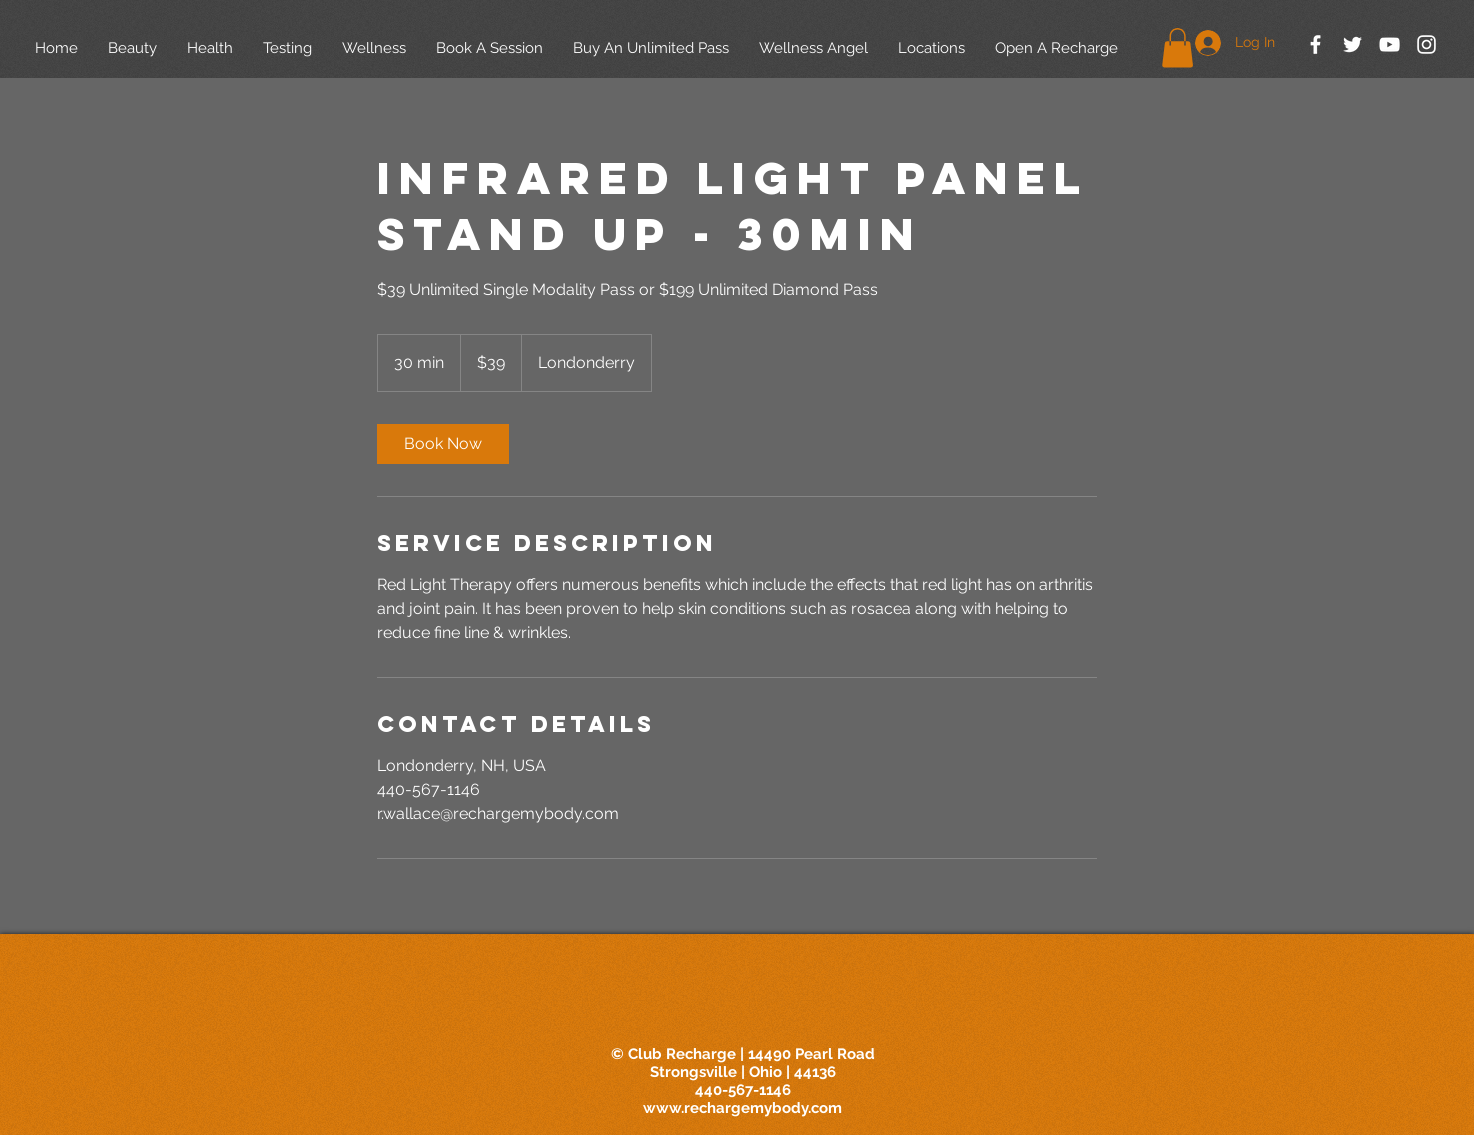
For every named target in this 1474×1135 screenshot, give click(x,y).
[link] (443, 444)
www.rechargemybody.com (742, 1108)
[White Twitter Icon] (1352, 44)
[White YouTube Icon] (1389, 44)
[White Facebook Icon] (1315, 44)
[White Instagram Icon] (1426, 44)
